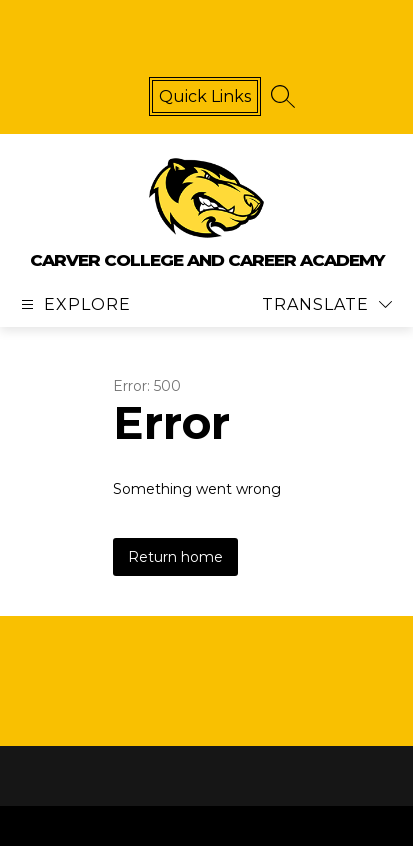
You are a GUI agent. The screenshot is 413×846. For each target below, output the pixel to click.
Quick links (205, 96)
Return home (175, 557)
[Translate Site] (327, 304)
